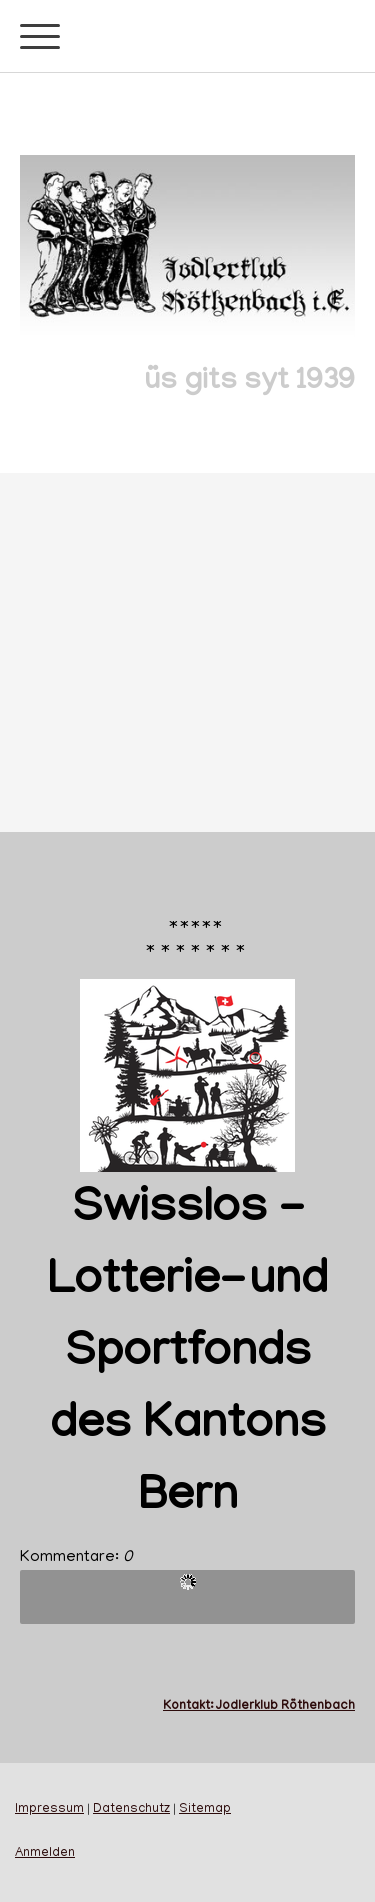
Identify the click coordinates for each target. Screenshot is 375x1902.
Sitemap (205, 1810)
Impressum (49, 1810)
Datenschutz (131, 1810)
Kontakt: (189, 1706)
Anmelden (45, 1854)
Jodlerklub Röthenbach (285, 1706)
